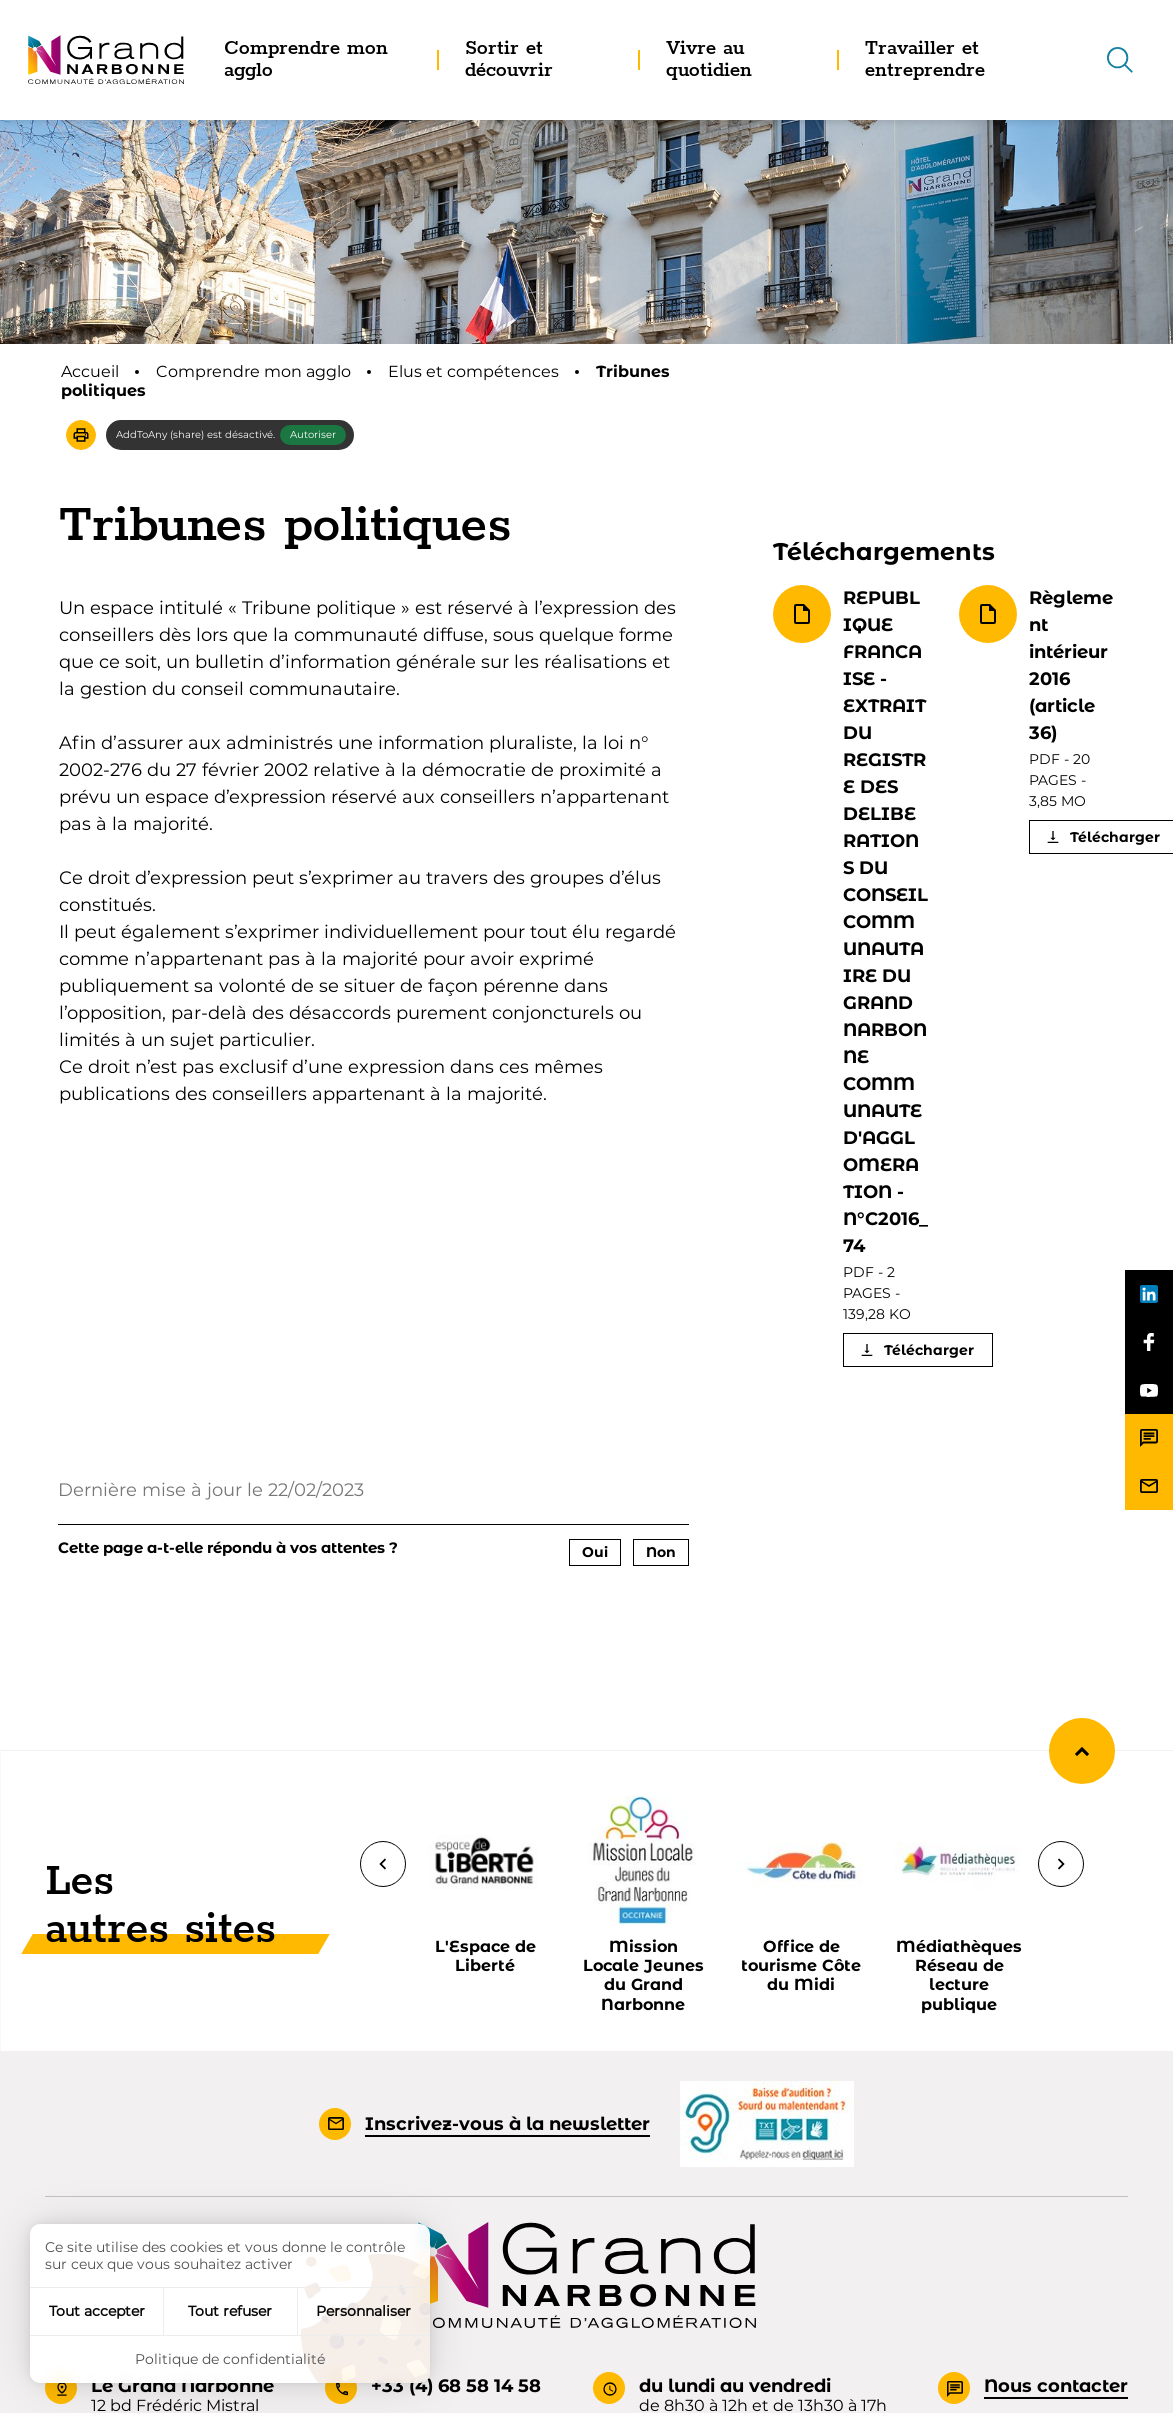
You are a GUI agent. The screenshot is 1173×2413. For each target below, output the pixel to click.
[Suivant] (1061, 1864)
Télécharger (929, 1350)
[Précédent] (383, 1864)
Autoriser (313, 434)
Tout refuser (230, 2311)
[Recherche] (1120, 60)
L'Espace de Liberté (485, 1956)
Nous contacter (1056, 2386)
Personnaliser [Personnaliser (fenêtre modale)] (363, 2311)
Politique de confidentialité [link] (230, 2359)
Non (661, 1552)
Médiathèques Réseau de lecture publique (959, 1975)
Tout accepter (97, 2311)
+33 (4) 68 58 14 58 (456, 2386)
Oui (595, 1552)
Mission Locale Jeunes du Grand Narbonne (643, 1975)
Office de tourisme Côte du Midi (801, 1965)
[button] (81, 435)
